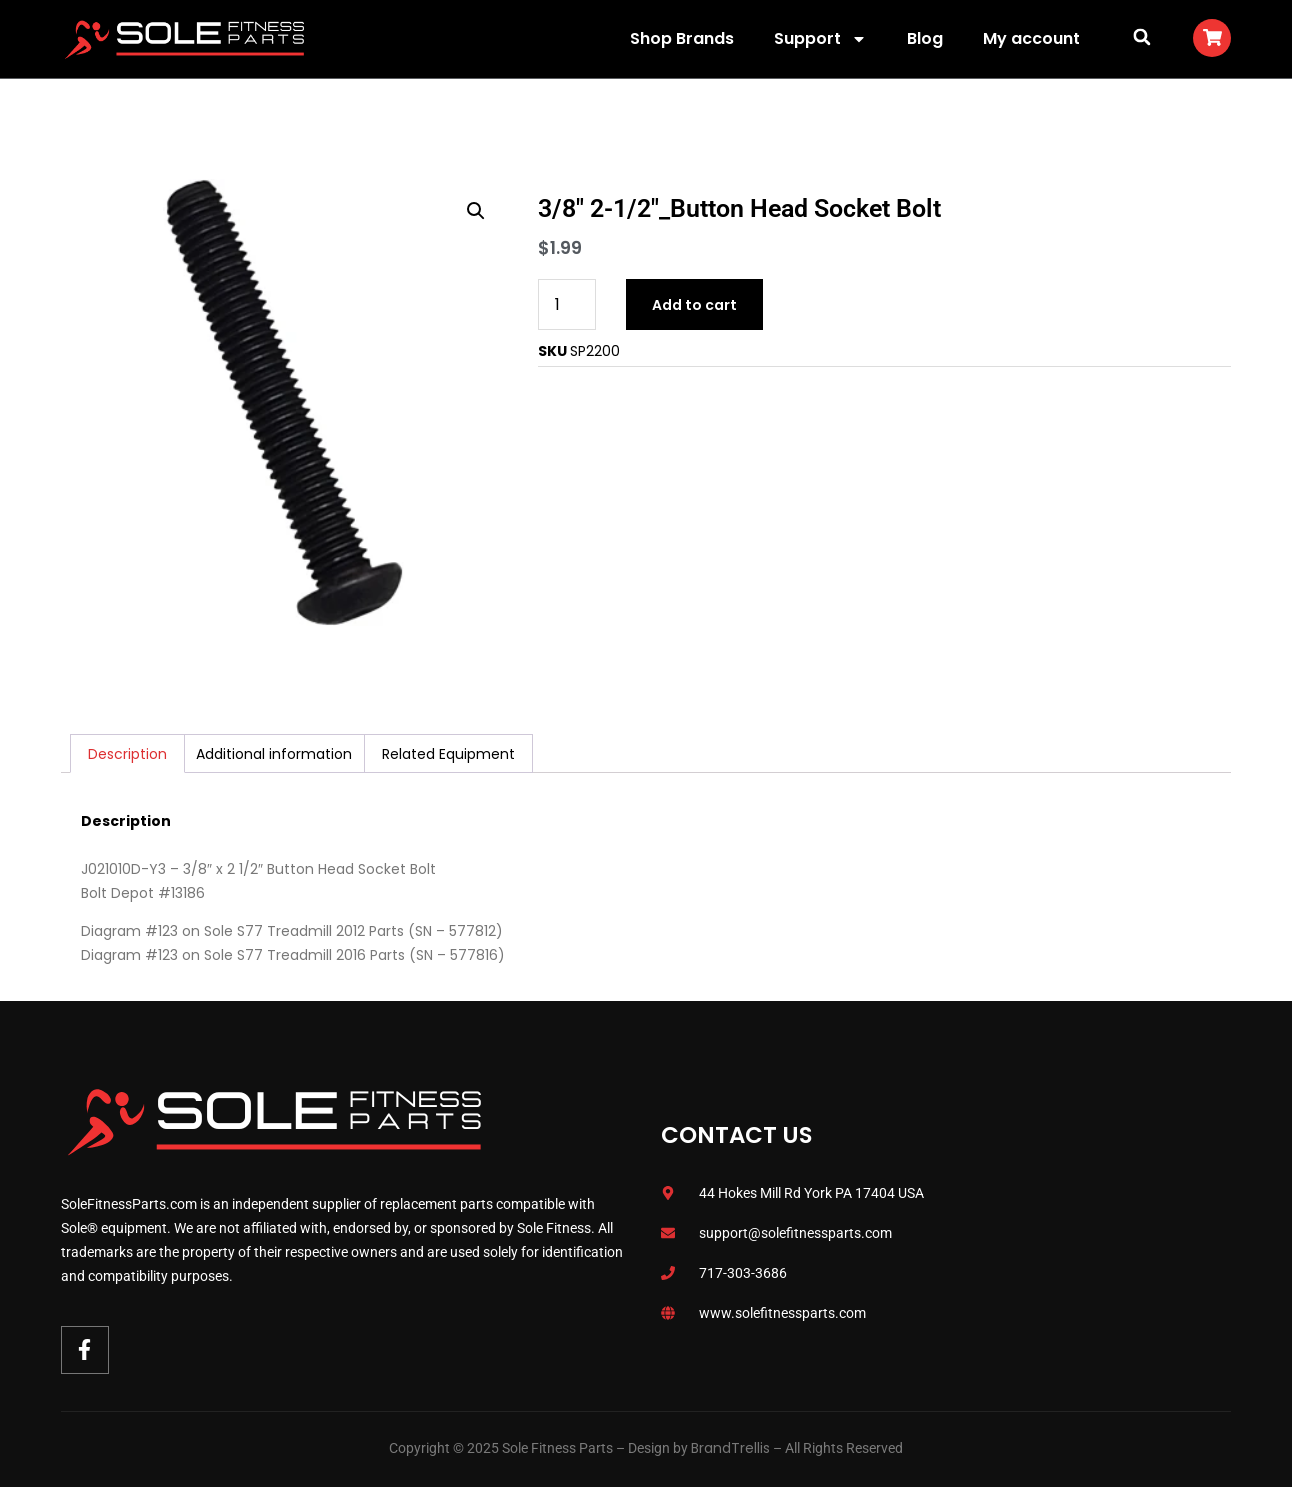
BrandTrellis (730, 1448)
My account (1031, 38)
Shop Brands (682, 38)
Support (820, 39)
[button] (1141, 36)
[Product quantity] (567, 304)
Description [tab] (127, 754)
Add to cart (694, 305)
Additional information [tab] (274, 754)
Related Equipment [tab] (448, 754)
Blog (925, 38)
